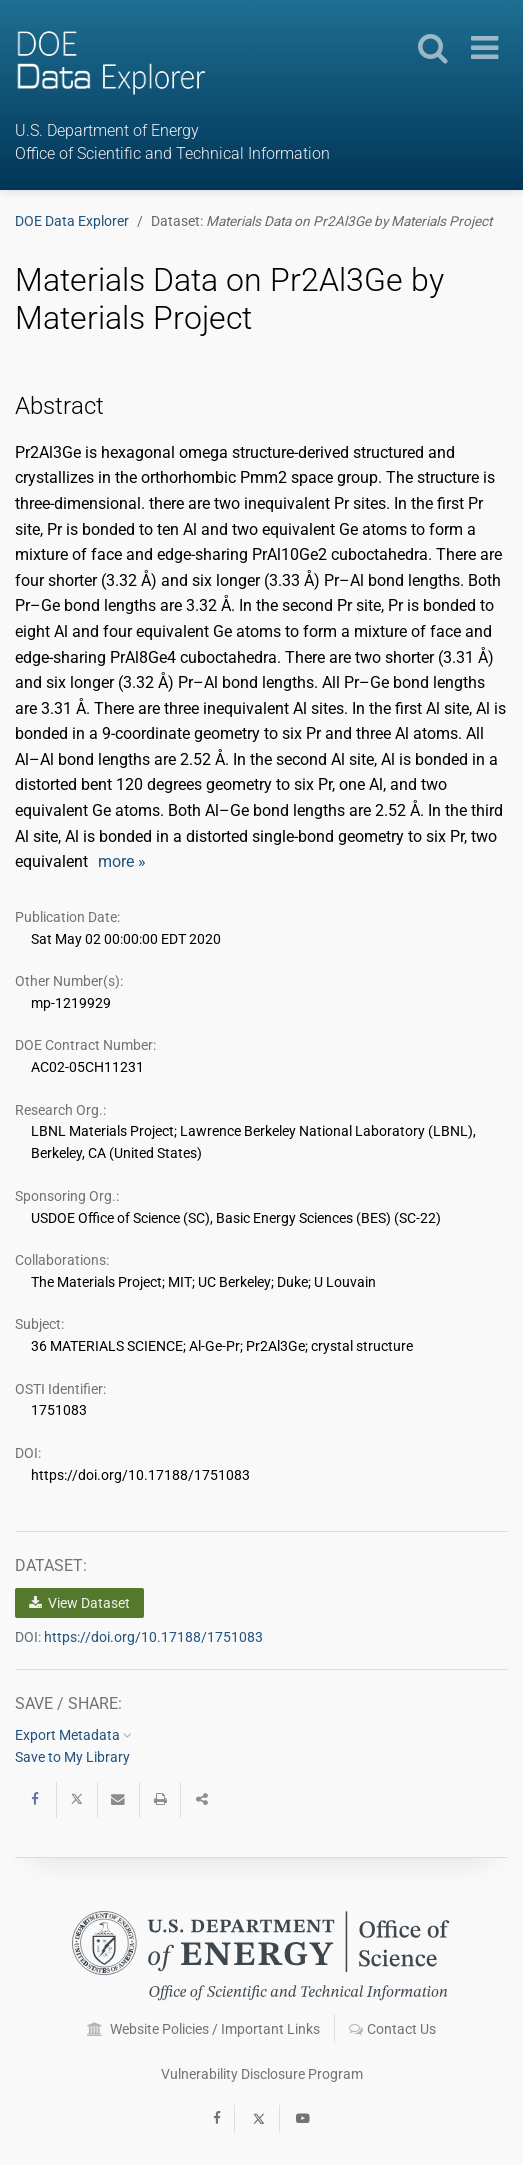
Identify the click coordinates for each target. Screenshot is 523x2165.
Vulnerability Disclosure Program (262, 2074)
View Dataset (79, 1603)
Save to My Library (72, 1757)
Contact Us (392, 2029)
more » (122, 861)
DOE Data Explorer (72, 221)
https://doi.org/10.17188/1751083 (153, 1637)
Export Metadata (73, 1735)
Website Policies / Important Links (203, 2029)
